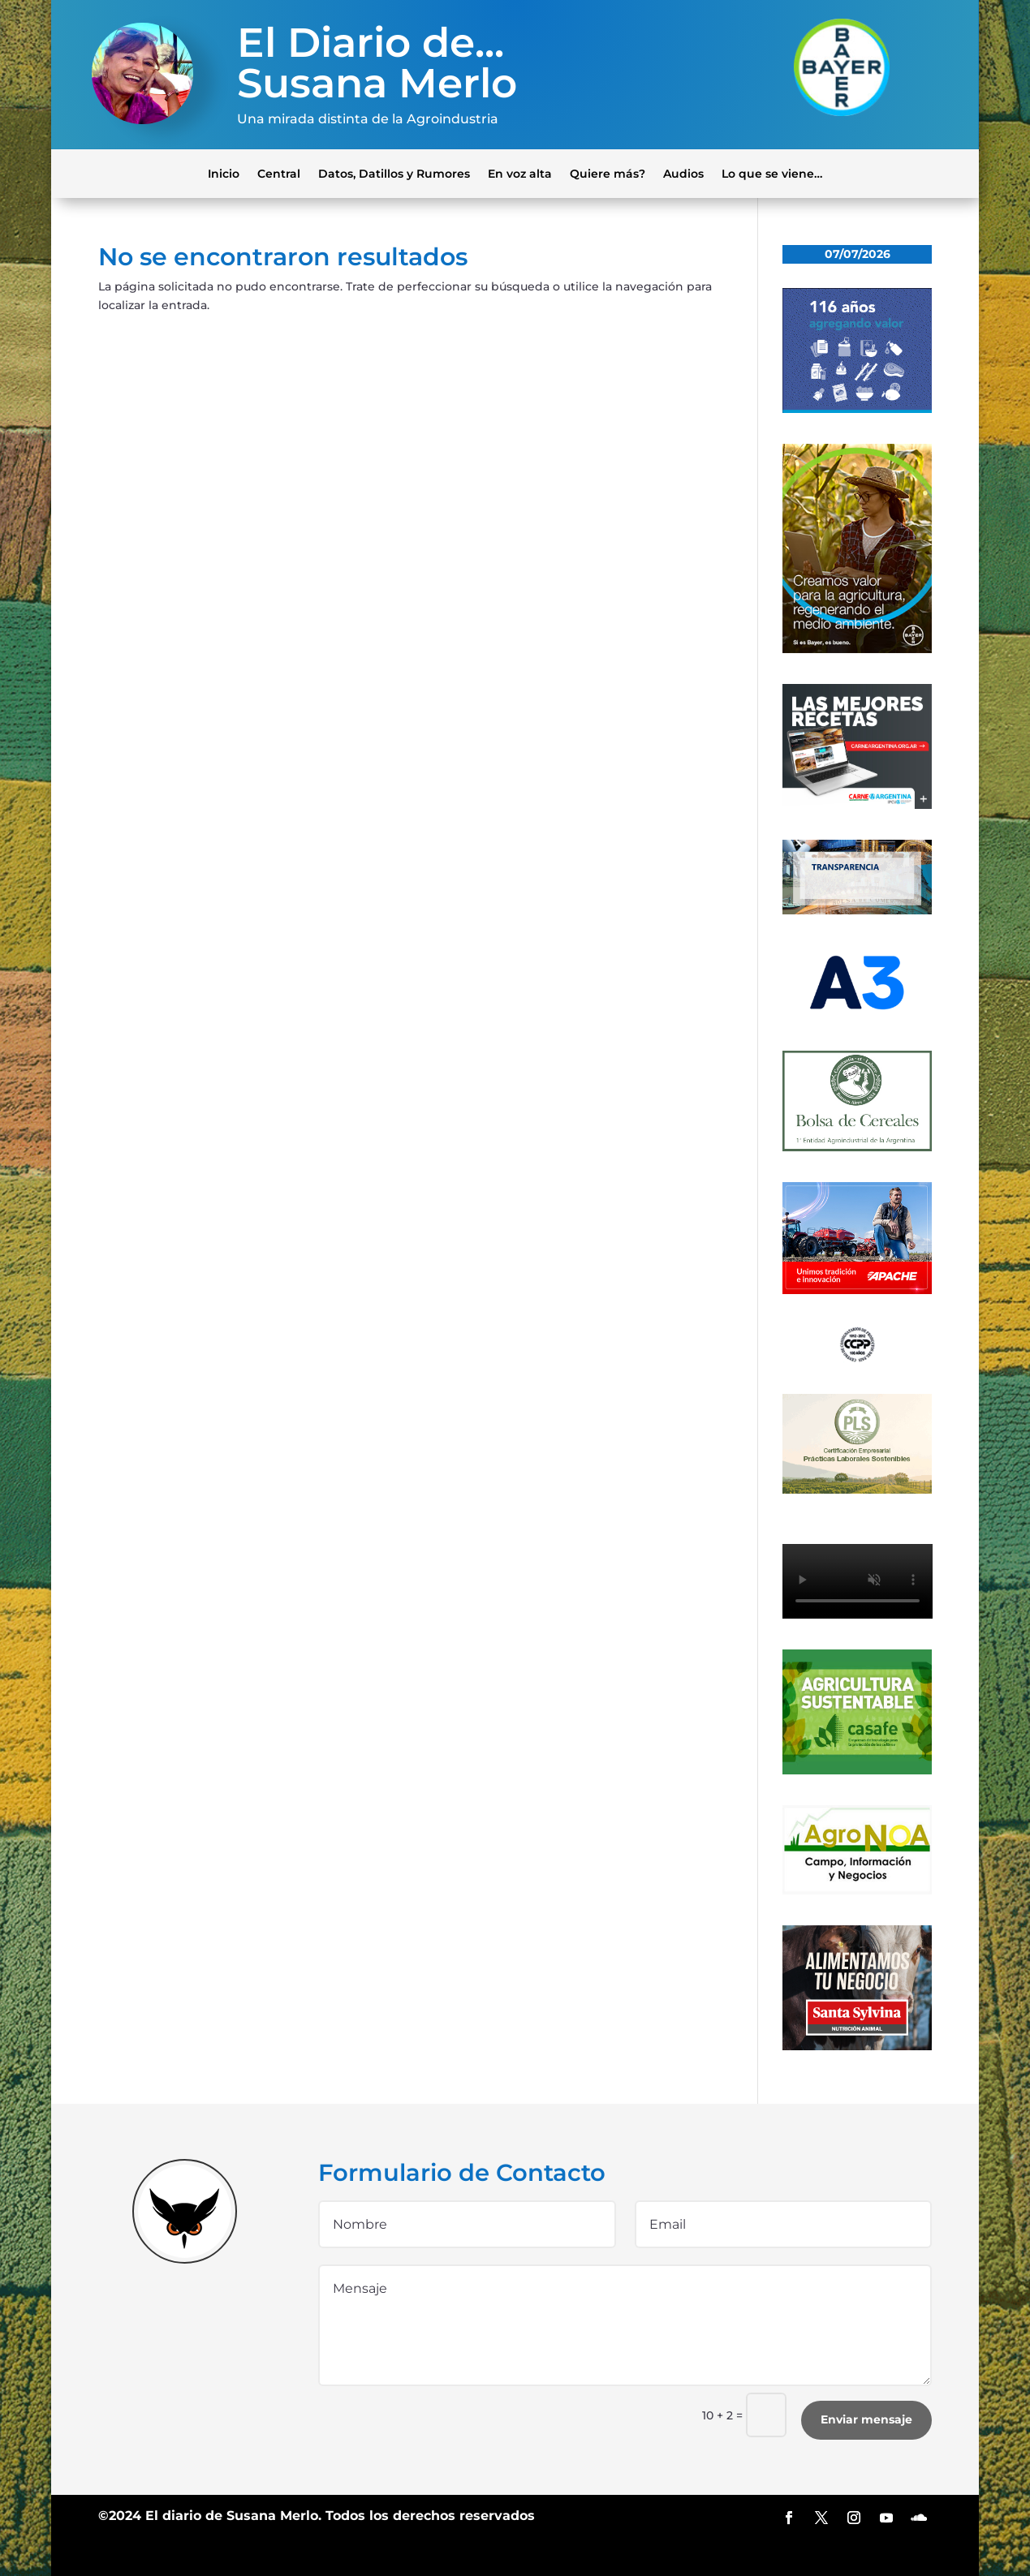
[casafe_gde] (857, 1770)
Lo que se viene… (772, 172)
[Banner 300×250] (857, 409)
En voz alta (520, 172)
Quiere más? (607, 172)
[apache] (857, 1290)
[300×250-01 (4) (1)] (857, 805)
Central (278, 172)
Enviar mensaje (866, 2419)
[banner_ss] (857, 2046)
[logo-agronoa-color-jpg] (857, 1890)
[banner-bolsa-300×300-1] (857, 1147)
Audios (683, 172)
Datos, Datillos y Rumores (394, 172)
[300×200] (857, 1489)
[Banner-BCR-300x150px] (857, 910)
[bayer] (857, 649)
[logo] (857, 1359)
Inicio (223, 172)
